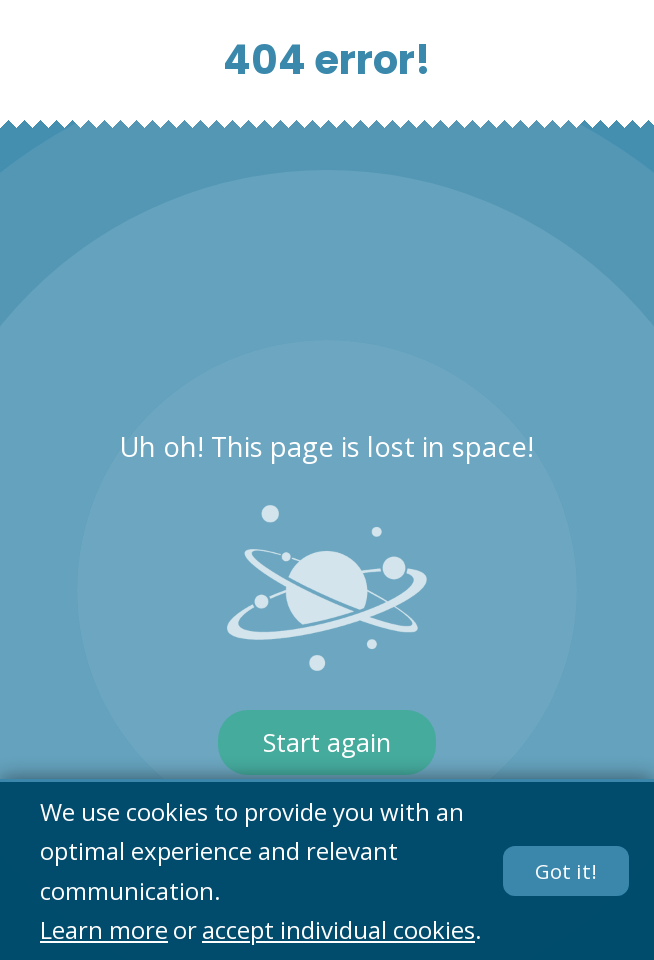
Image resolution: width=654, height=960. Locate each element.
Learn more (104, 930)
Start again (327, 742)
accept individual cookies (338, 930)
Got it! (566, 871)
